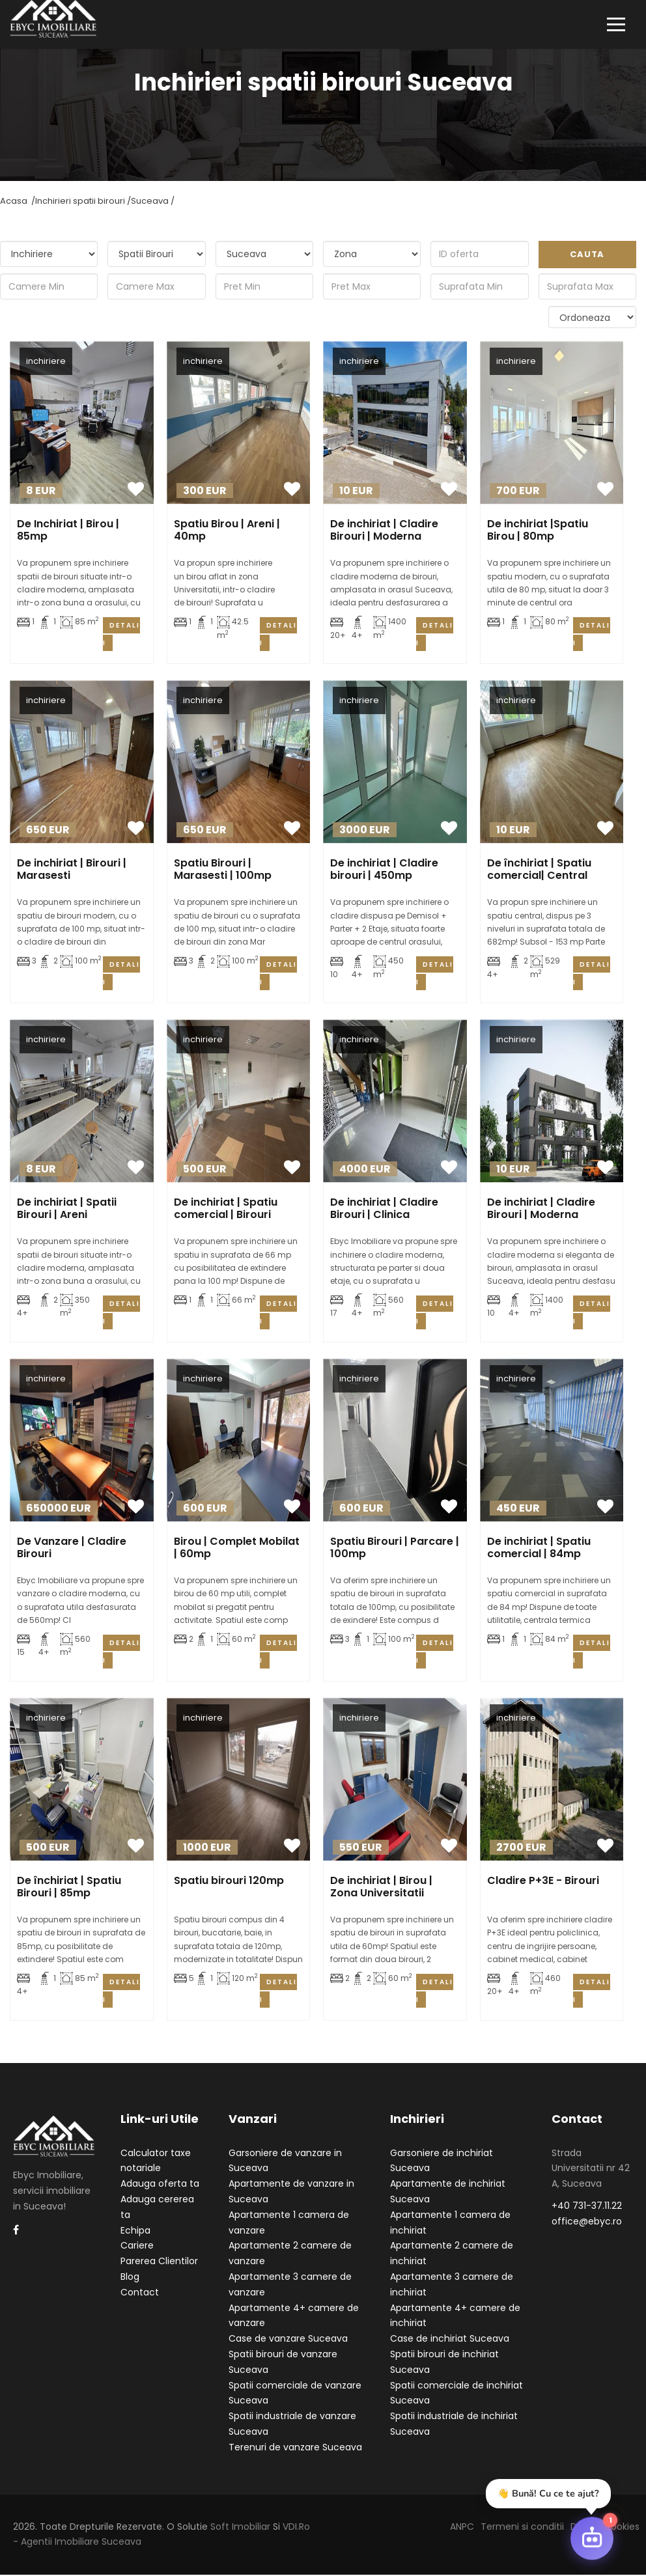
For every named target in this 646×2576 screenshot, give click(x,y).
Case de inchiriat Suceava (449, 2339)
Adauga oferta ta (159, 2184)
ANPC (462, 2527)
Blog (129, 2277)
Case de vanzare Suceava (288, 2339)
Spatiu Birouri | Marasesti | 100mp (223, 870)
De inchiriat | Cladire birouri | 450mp (384, 870)
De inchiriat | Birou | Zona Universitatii (381, 1888)
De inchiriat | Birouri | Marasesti (71, 870)
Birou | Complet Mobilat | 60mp (237, 1548)
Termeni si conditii (522, 2527)
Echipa (135, 2230)
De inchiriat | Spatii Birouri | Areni (67, 1209)
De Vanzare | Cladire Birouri (71, 1548)
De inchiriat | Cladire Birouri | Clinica (384, 1209)
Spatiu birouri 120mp (229, 1881)
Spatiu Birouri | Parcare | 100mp (394, 1548)
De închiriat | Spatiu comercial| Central (539, 870)
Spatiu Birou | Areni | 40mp (227, 531)
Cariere (137, 2246)
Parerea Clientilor (159, 2262)
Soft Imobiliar (240, 2527)
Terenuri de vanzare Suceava (295, 2447)
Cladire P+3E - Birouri (543, 1881)
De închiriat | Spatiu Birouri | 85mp (69, 1888)
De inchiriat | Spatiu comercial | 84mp (539, 1548)
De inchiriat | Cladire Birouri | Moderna (384, 531)
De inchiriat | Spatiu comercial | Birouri (225, 1209)
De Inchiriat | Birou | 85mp (68, 531)
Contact (139, 2292)
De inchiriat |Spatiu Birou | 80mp (537, 531)
